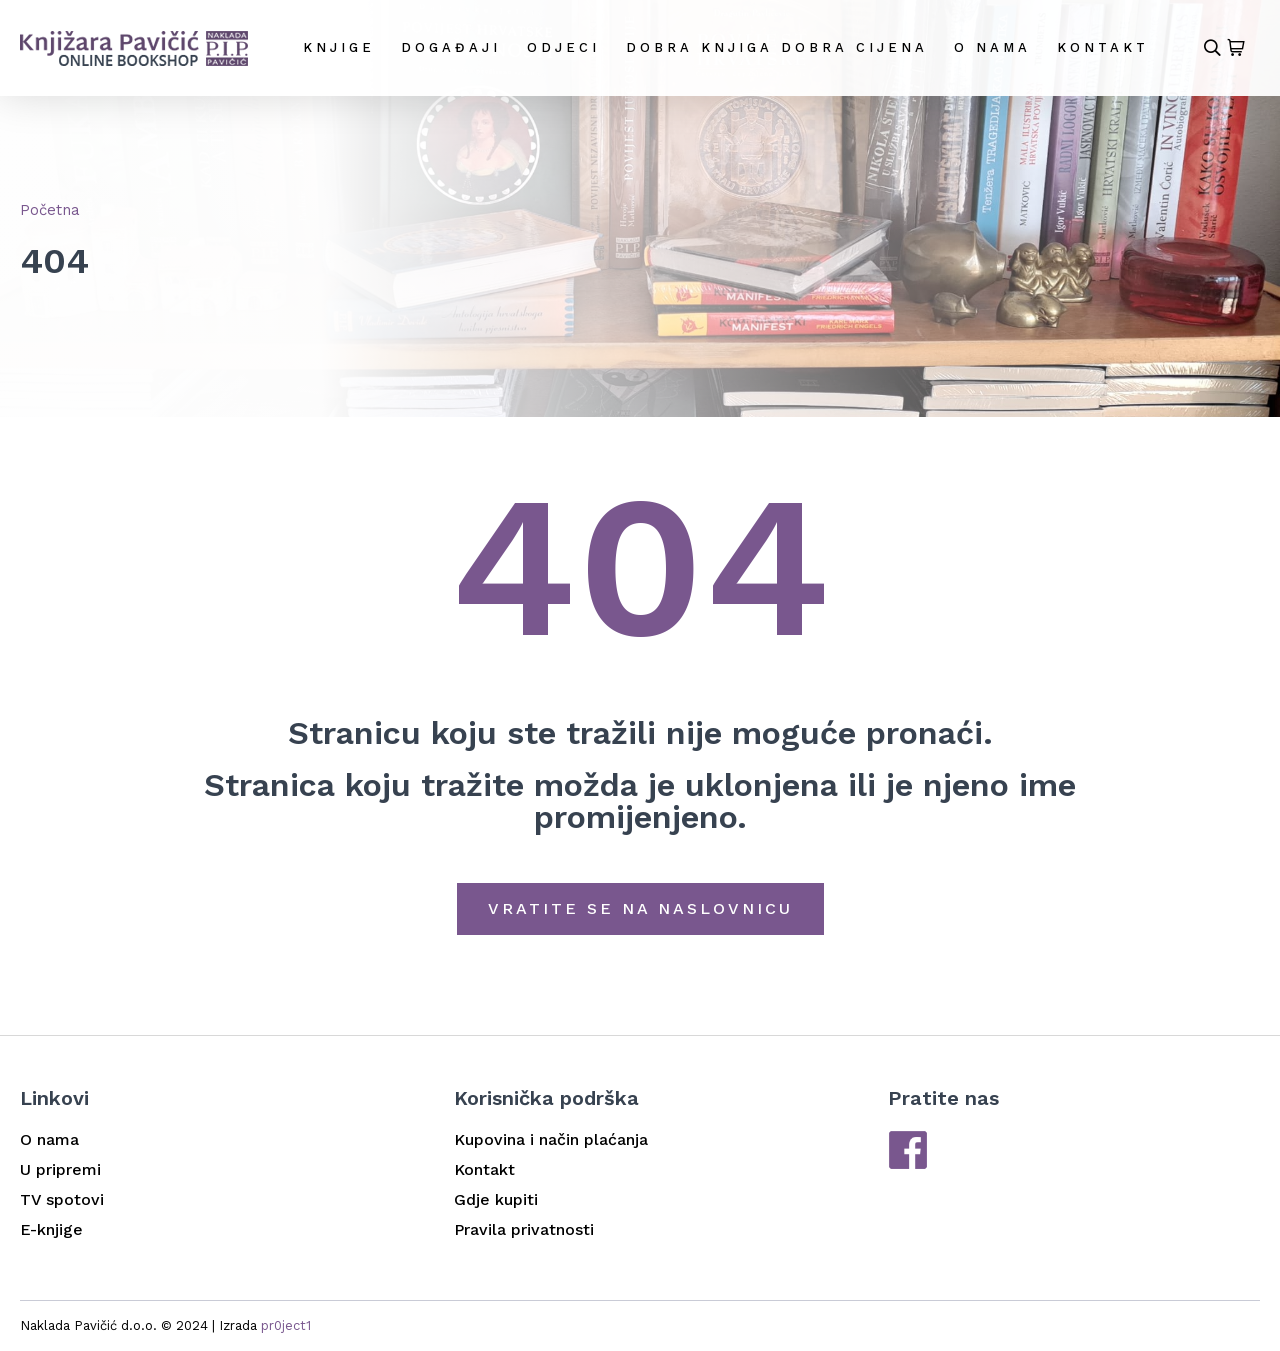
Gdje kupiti (496, 1199)
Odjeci (563, 47)
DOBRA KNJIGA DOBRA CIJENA (777, 47)
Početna (50, 210)
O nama (992, 47)
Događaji (451, 47)
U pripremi (60, 1169)
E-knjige (51, 1229)
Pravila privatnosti (524, 1229)
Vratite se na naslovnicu (640, 908)
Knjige (339, 47)
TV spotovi (62, 1199)
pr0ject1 (286, 1325)
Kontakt (1103, 47)
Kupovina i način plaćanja (551, 1139)
